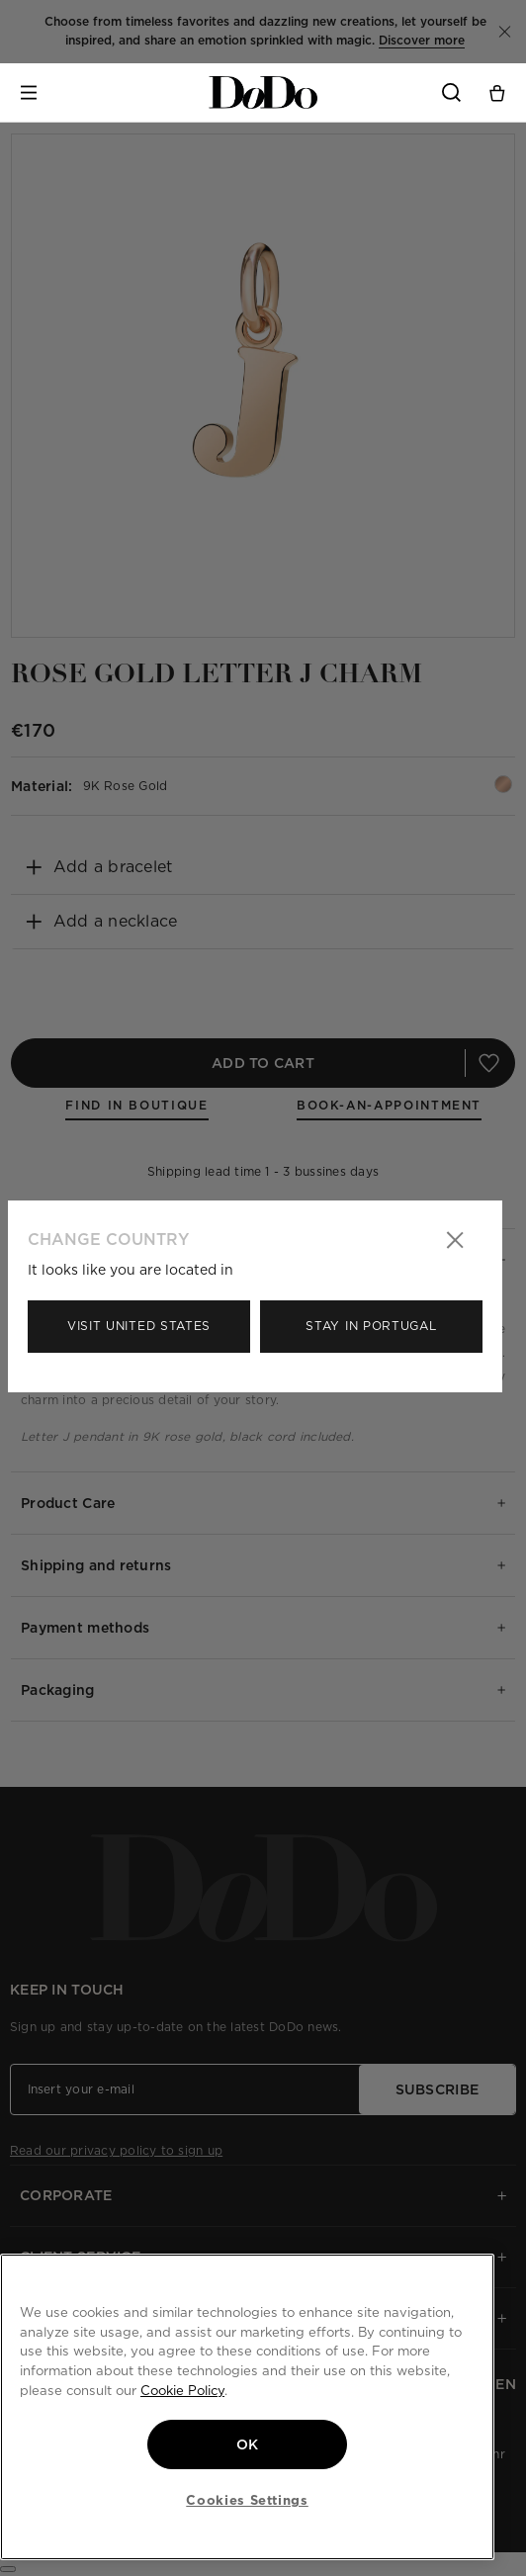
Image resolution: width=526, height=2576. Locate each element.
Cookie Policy (182, 2390)
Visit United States (139, 1325)
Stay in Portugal (371, 1325)
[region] (247, 2407)
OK (247, 2444)
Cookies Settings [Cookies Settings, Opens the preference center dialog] (247, 2500)
